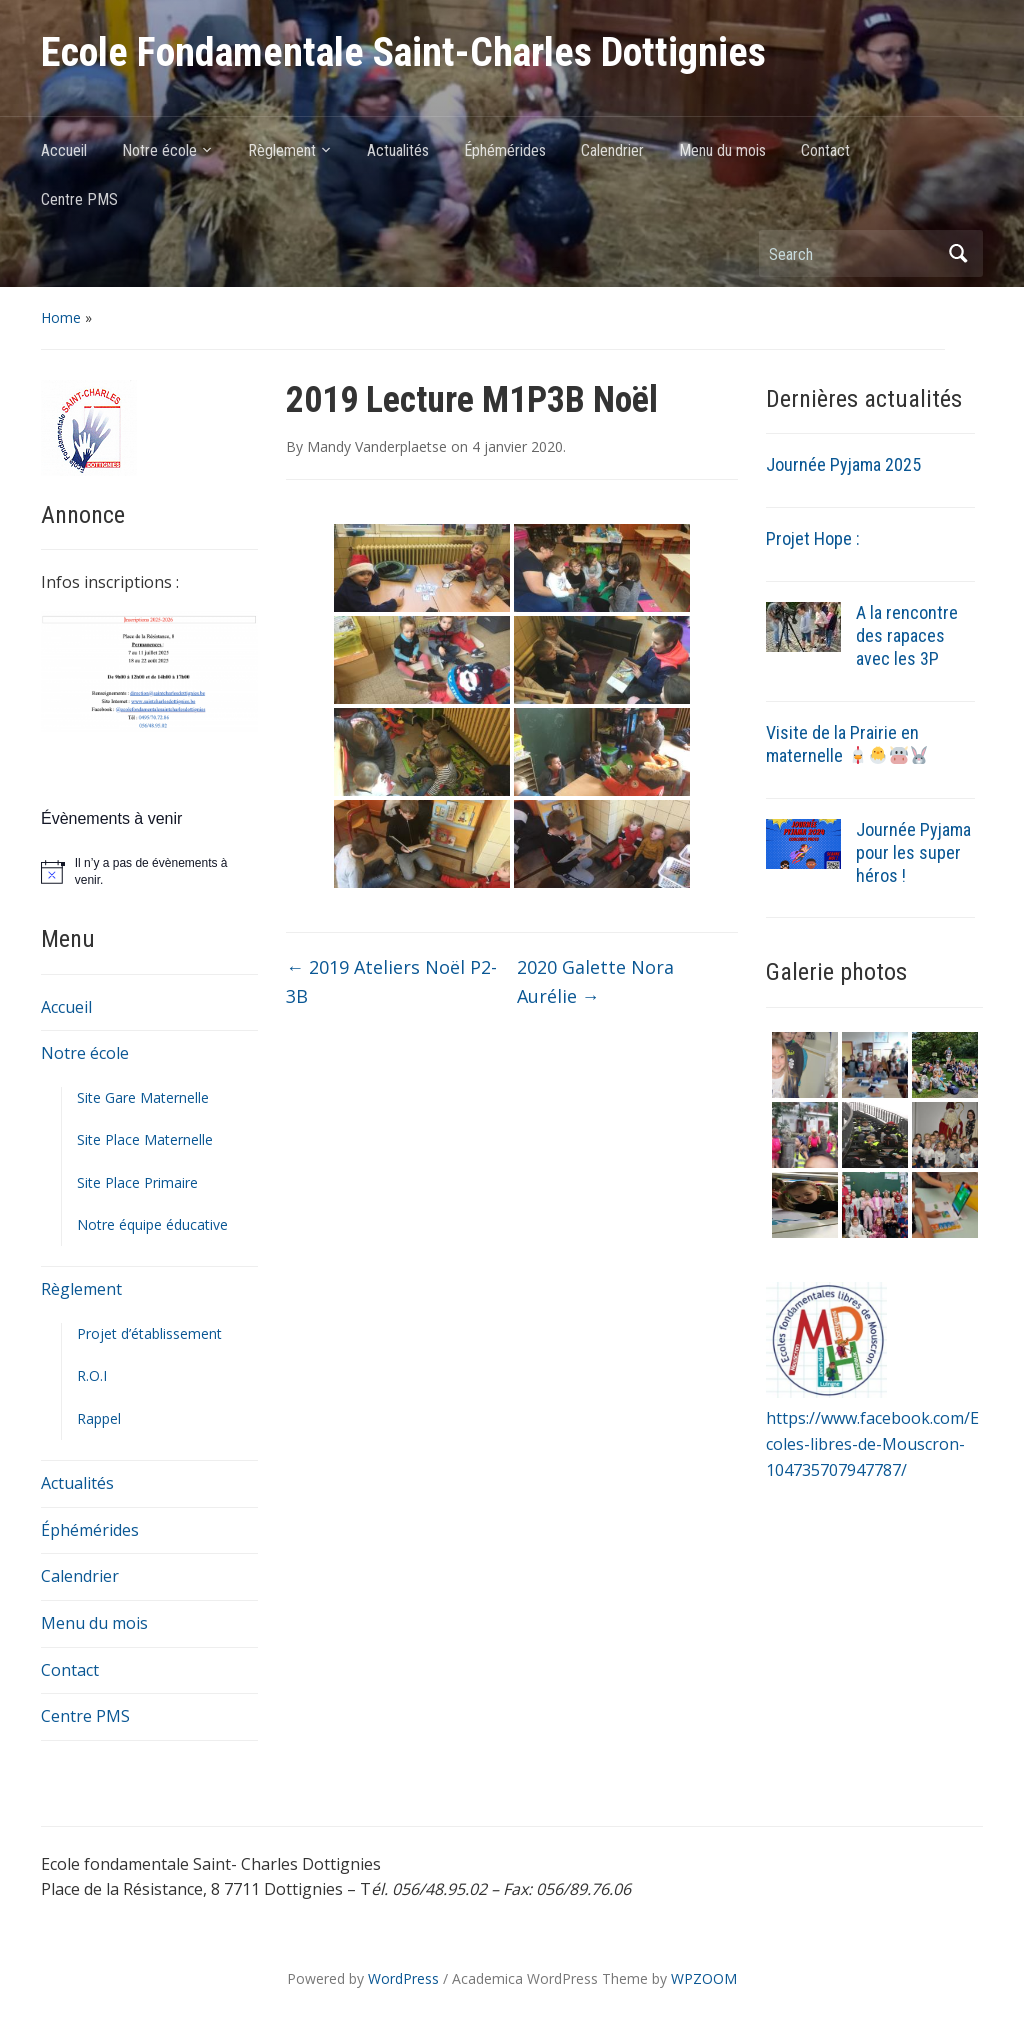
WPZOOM (704, 1978)
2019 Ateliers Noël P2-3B (391, 981)
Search (958, 253)
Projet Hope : (813, 538)
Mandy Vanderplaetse (377, 446)
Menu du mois (722, 150)
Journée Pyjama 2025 (843, 464)
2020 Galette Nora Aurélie (595, 981)
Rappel (99, 1418)
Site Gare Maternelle (143, 1097)
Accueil (64, 150)
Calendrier (612, 150)
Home (61, 317)
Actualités (398, 150)
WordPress (403, 1978)
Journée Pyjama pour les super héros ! (913, 852)
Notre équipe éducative (152, 1224)
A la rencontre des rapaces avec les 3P (907, 635)
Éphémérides (505, 150)
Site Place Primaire (137, 1182)
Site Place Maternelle (145, 1139)
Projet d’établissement (149, 1333)
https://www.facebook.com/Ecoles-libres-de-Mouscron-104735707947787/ (872, 1443)
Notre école (159, 150)
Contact (825, 150)
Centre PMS (79, 199)
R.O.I (92, 1375)
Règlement (282, 150)
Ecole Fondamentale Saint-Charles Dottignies (403, 52)
